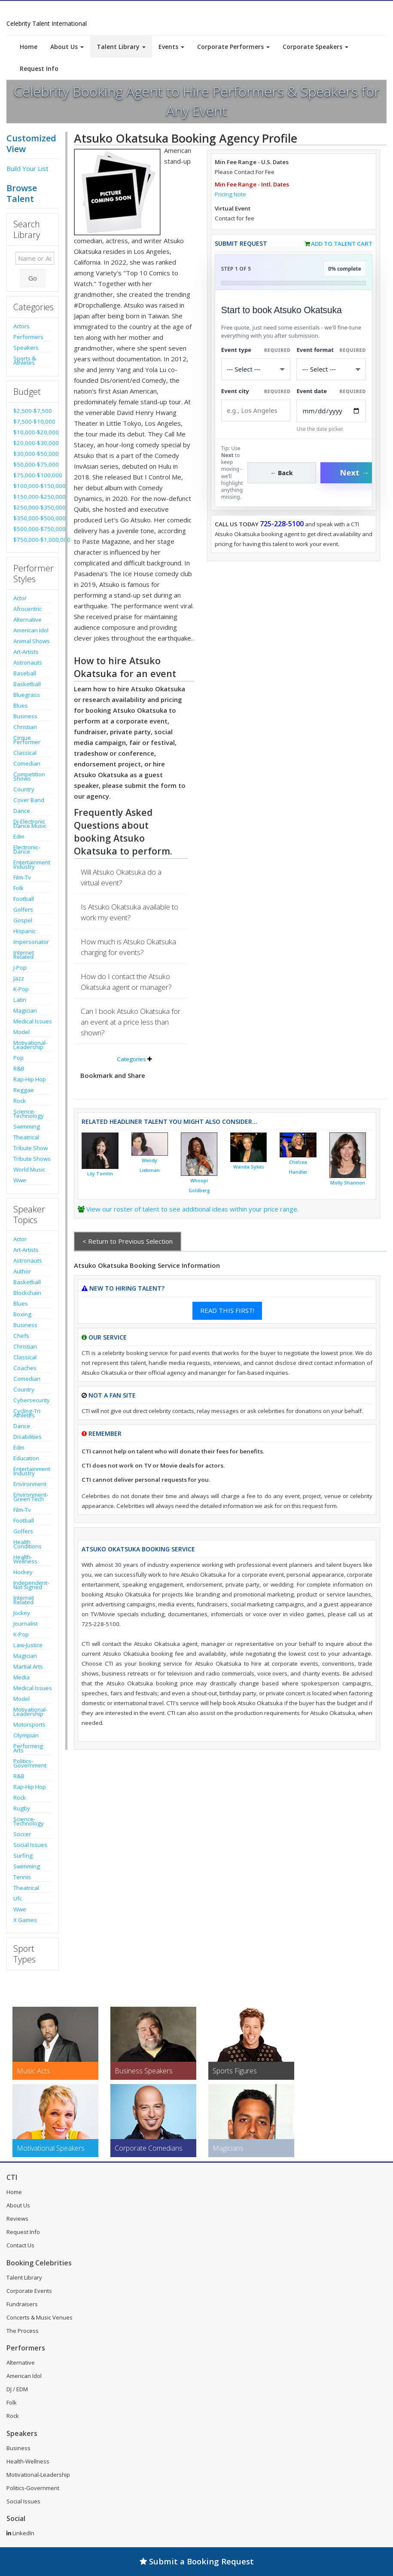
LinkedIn (20, 2533)
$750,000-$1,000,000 (32, 539)
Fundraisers (22, 2304)
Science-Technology (28, 1113)
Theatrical (26, 1137)
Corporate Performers (233, 47)
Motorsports (29, 1724)
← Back (281, 473)
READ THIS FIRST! (227, 1310)
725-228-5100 (282, 523)
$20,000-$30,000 (32, 443)
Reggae (23, 1090)
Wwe (19, 1180)
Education (26, 1458)
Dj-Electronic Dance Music (29, 823)
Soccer (22, 1834)
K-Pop (21, 989)
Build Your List (27, 168)
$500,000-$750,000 (32, 529)
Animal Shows (31, 641)
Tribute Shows (32, 1159)
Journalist (25, 1623)
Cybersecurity (31, 1400)
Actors (21, 326)
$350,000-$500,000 (32, 518)
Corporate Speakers (315, 47)
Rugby (21, 1808)
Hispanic (24, 931)
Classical (25, 753)
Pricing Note (230, 194)
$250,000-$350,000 (32, 507)
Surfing (23, 1855)
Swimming (26, 1126)
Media (21, 1677)
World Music (29, 1169)
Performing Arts (28, 1748)
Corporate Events (29, 2291)
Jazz (18, 978)
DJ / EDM (17, 2389)
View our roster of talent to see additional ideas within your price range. (192, 1209)
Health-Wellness (25, 1559)
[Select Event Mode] (331, 369)
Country (23, 789)
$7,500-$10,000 (32, 421)
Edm (18, 836)
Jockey (21, 1613)
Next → (354, 472)
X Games (25, 1920)
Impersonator (31, 942)
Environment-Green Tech (30, 1496)
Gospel (22, 920)
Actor (20, 598)
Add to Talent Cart (341, 243)
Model (21, 1032)
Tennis (22, 1877)
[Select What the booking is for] (256, 369)
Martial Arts (28, 1666)
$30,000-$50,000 (32, 454)
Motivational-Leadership (30, 1045)
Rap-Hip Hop (29, 1079)
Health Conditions (27, 1544)
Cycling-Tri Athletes (26, 1413)
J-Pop (20, 967)
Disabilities (27, 1437)
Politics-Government (29, 1763)
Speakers (26, 347)
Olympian (26, 1735)
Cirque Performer (26, 740)
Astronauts (27, 662)
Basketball (27, 684)
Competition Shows (29, 776)
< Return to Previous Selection (127, 1241)
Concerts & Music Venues (39, 2317)
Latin (19, 1000)
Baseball (24, 673)
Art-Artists (26, 652)
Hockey (23, 1572)
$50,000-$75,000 (32, 464)
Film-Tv (22, 877)
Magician (25, 1010)
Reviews (17, 2218)
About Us (67, 47)
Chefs (21, 1336)
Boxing (22, 1314)
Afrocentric (27, 609)
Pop (18, 1058)
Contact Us (20, 2245)
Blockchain (27, 1293)
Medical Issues (32, 1021)
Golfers (23, 909)
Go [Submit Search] (32, 278)
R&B (18, 1068)
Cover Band (28, 800)
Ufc (17, 1898)
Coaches (25, 1368)
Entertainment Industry (31, 864)
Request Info (39, 68)
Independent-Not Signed (31, 1585)
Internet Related (23, 954)
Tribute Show (30, 1148)
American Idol (31, 630)
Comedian (26, 763)
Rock (19, 1101)
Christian (25, 727)
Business (25, 716)
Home (28, 47)
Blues (20, 705)
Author (22, 1271)
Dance (21, 811)
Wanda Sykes (248, 1167)
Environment (29, 1484)
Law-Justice (28, 1645)
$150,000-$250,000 (32, 496)
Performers (28, 337)
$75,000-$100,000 (32, 475)
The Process (22, 2331)
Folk (18, 888)
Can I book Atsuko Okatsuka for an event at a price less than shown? (130, 1022)
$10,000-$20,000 (32, 432)
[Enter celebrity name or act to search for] (34, 258)
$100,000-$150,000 (32, 486)
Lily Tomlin (100, 1174)
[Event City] (256, 410)
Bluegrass (26, 695)
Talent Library (121, 47)
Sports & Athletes (24, 360)
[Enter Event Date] (331, 411)
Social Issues (30, 1845)
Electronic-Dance (26, 849)
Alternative (27, 619)
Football (23, 899)
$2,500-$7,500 (32, 411)
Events (171, 47)
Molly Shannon (347, 1183)
